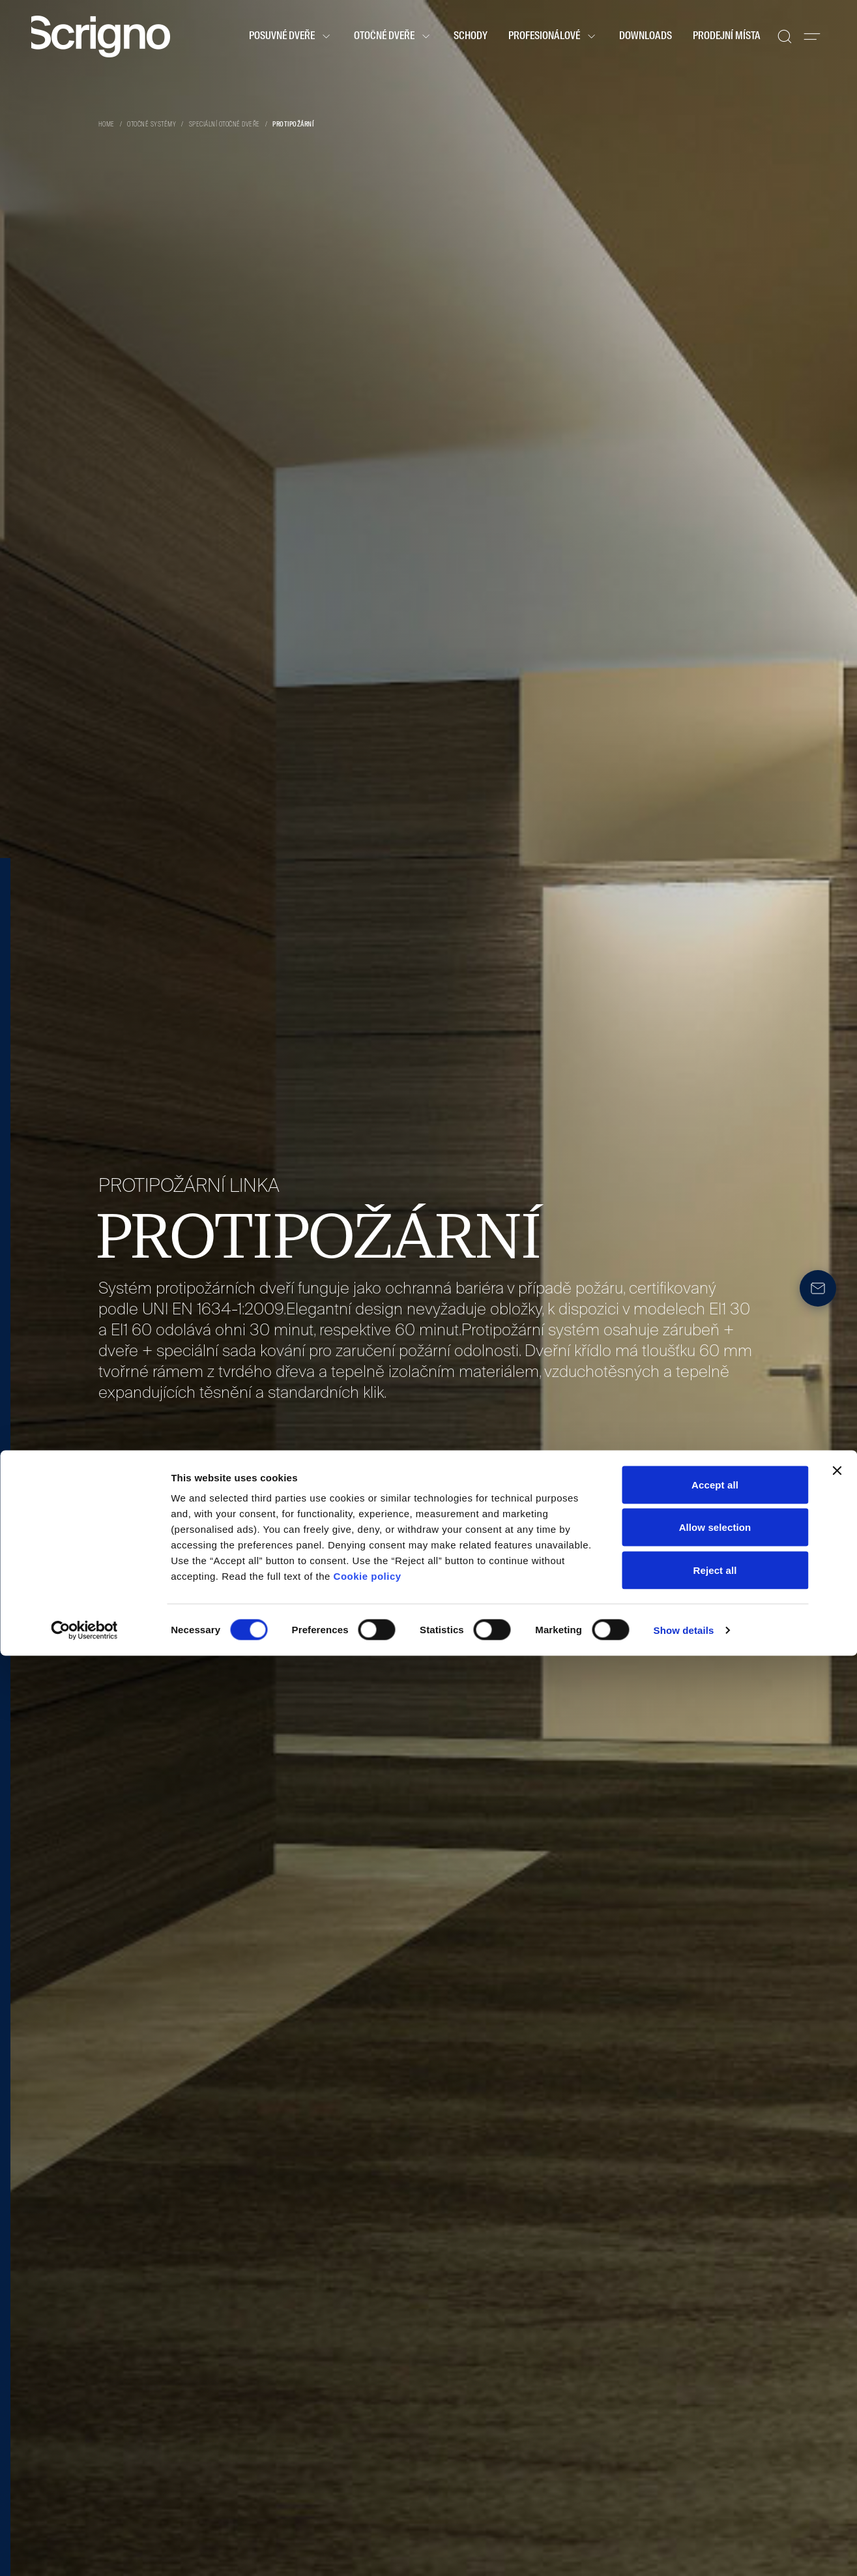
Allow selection (715, 2447)
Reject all (715, 2490)
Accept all (714, 2404)
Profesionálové (553, 36)
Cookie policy (367, 2496)
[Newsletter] (818, 1288)
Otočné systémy (151, 124)
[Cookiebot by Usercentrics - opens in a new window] (84, 2550)
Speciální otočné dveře (224, 124)
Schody (470, 36)
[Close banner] (836, 2390)
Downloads (645, 36)
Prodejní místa (727, 36)
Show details (684, 2550)
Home (106, 124)
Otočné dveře (393, 36)
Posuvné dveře (291, 36)
